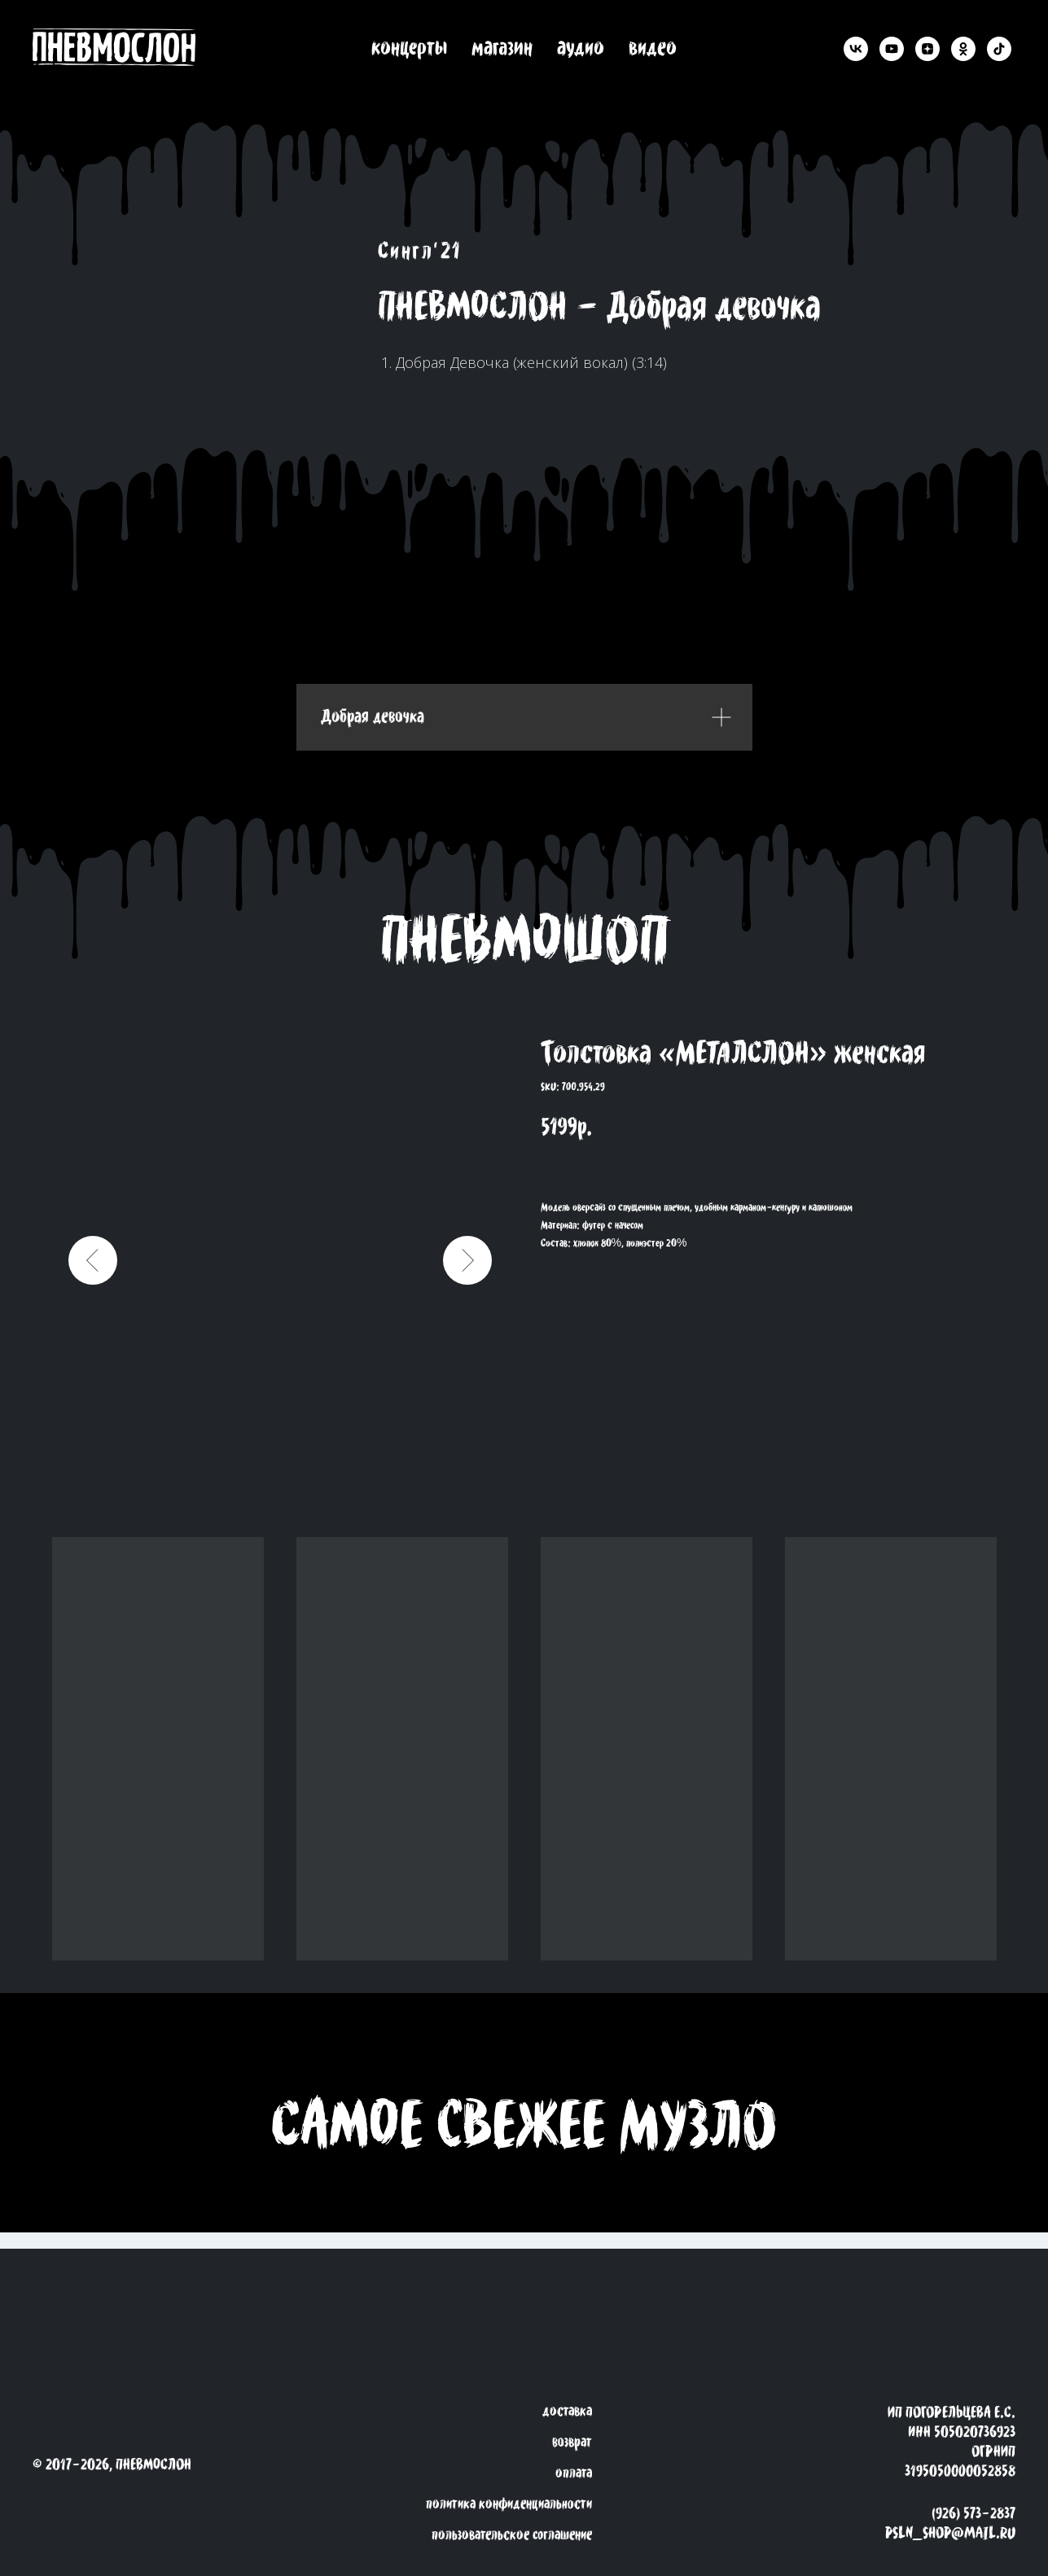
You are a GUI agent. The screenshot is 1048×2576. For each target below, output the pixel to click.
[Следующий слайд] (467, 1260)
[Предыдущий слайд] (92, 1260)
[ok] (963, 49)
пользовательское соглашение (512, 2535)
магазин (502, 49)
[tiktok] (999, 49)
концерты (409, 49)
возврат (572, 2442)
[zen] (927, 49)
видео (653, 49)
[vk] (856, 49)
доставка (567, 2411)
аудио (580, 49)
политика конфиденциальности (509, 2504)
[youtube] (891, 49)
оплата (573, 2473)
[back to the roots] (126, 47)
